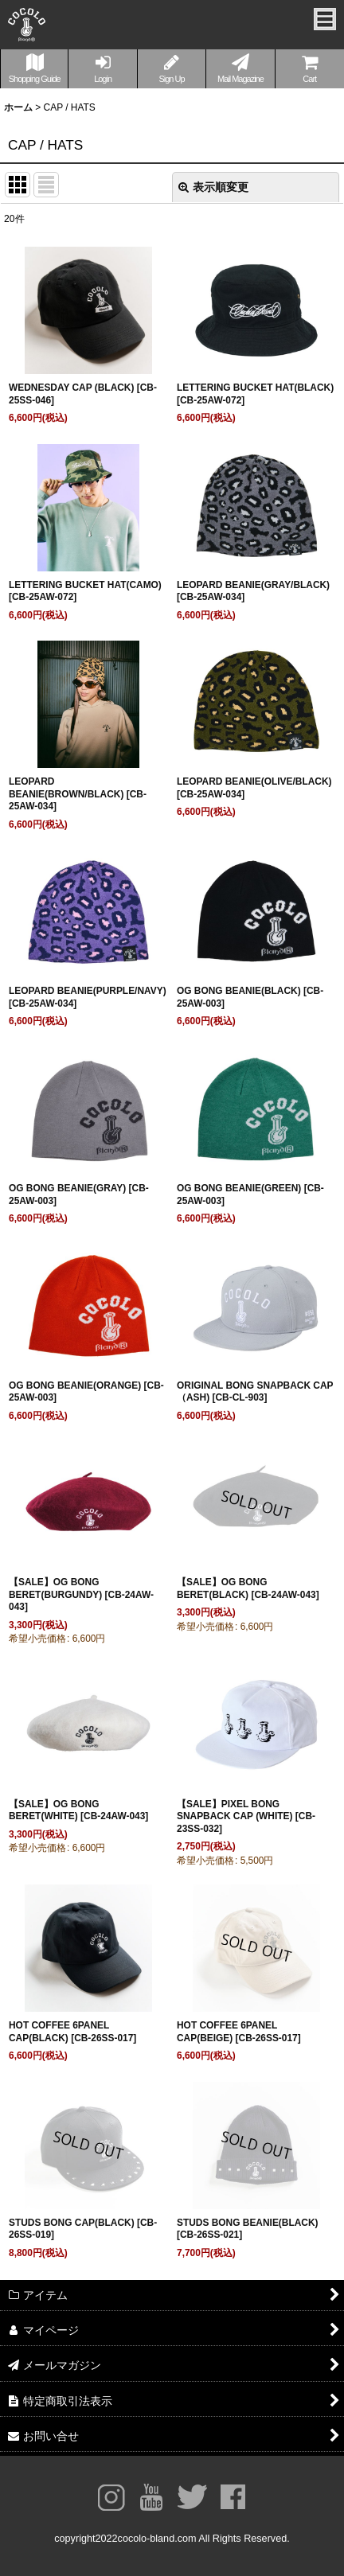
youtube (151, 2497)
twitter (192, 2497)
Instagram (111, 2497)
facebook (233, 2497)
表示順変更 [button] (213, 187)
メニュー (325, 19)
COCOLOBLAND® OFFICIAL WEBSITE (26, 29)
